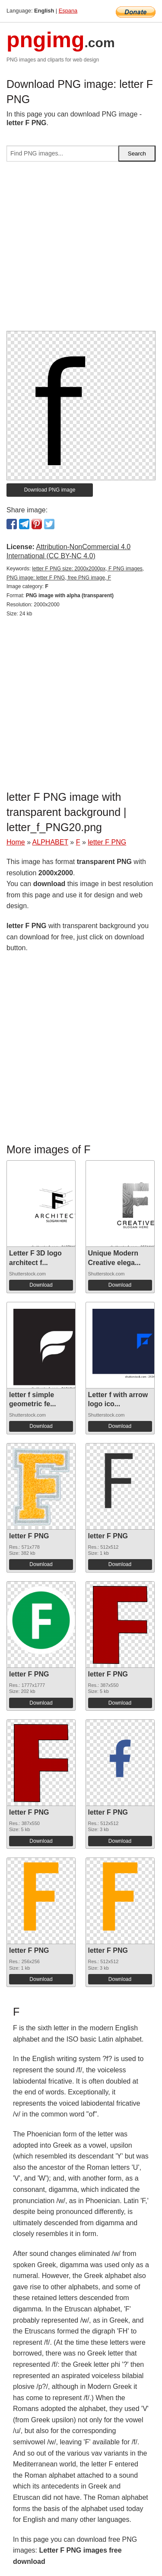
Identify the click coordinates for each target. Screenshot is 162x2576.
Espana (68, 10)
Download (40, 1285)
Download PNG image (50, 490)
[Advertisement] (81, 249)
